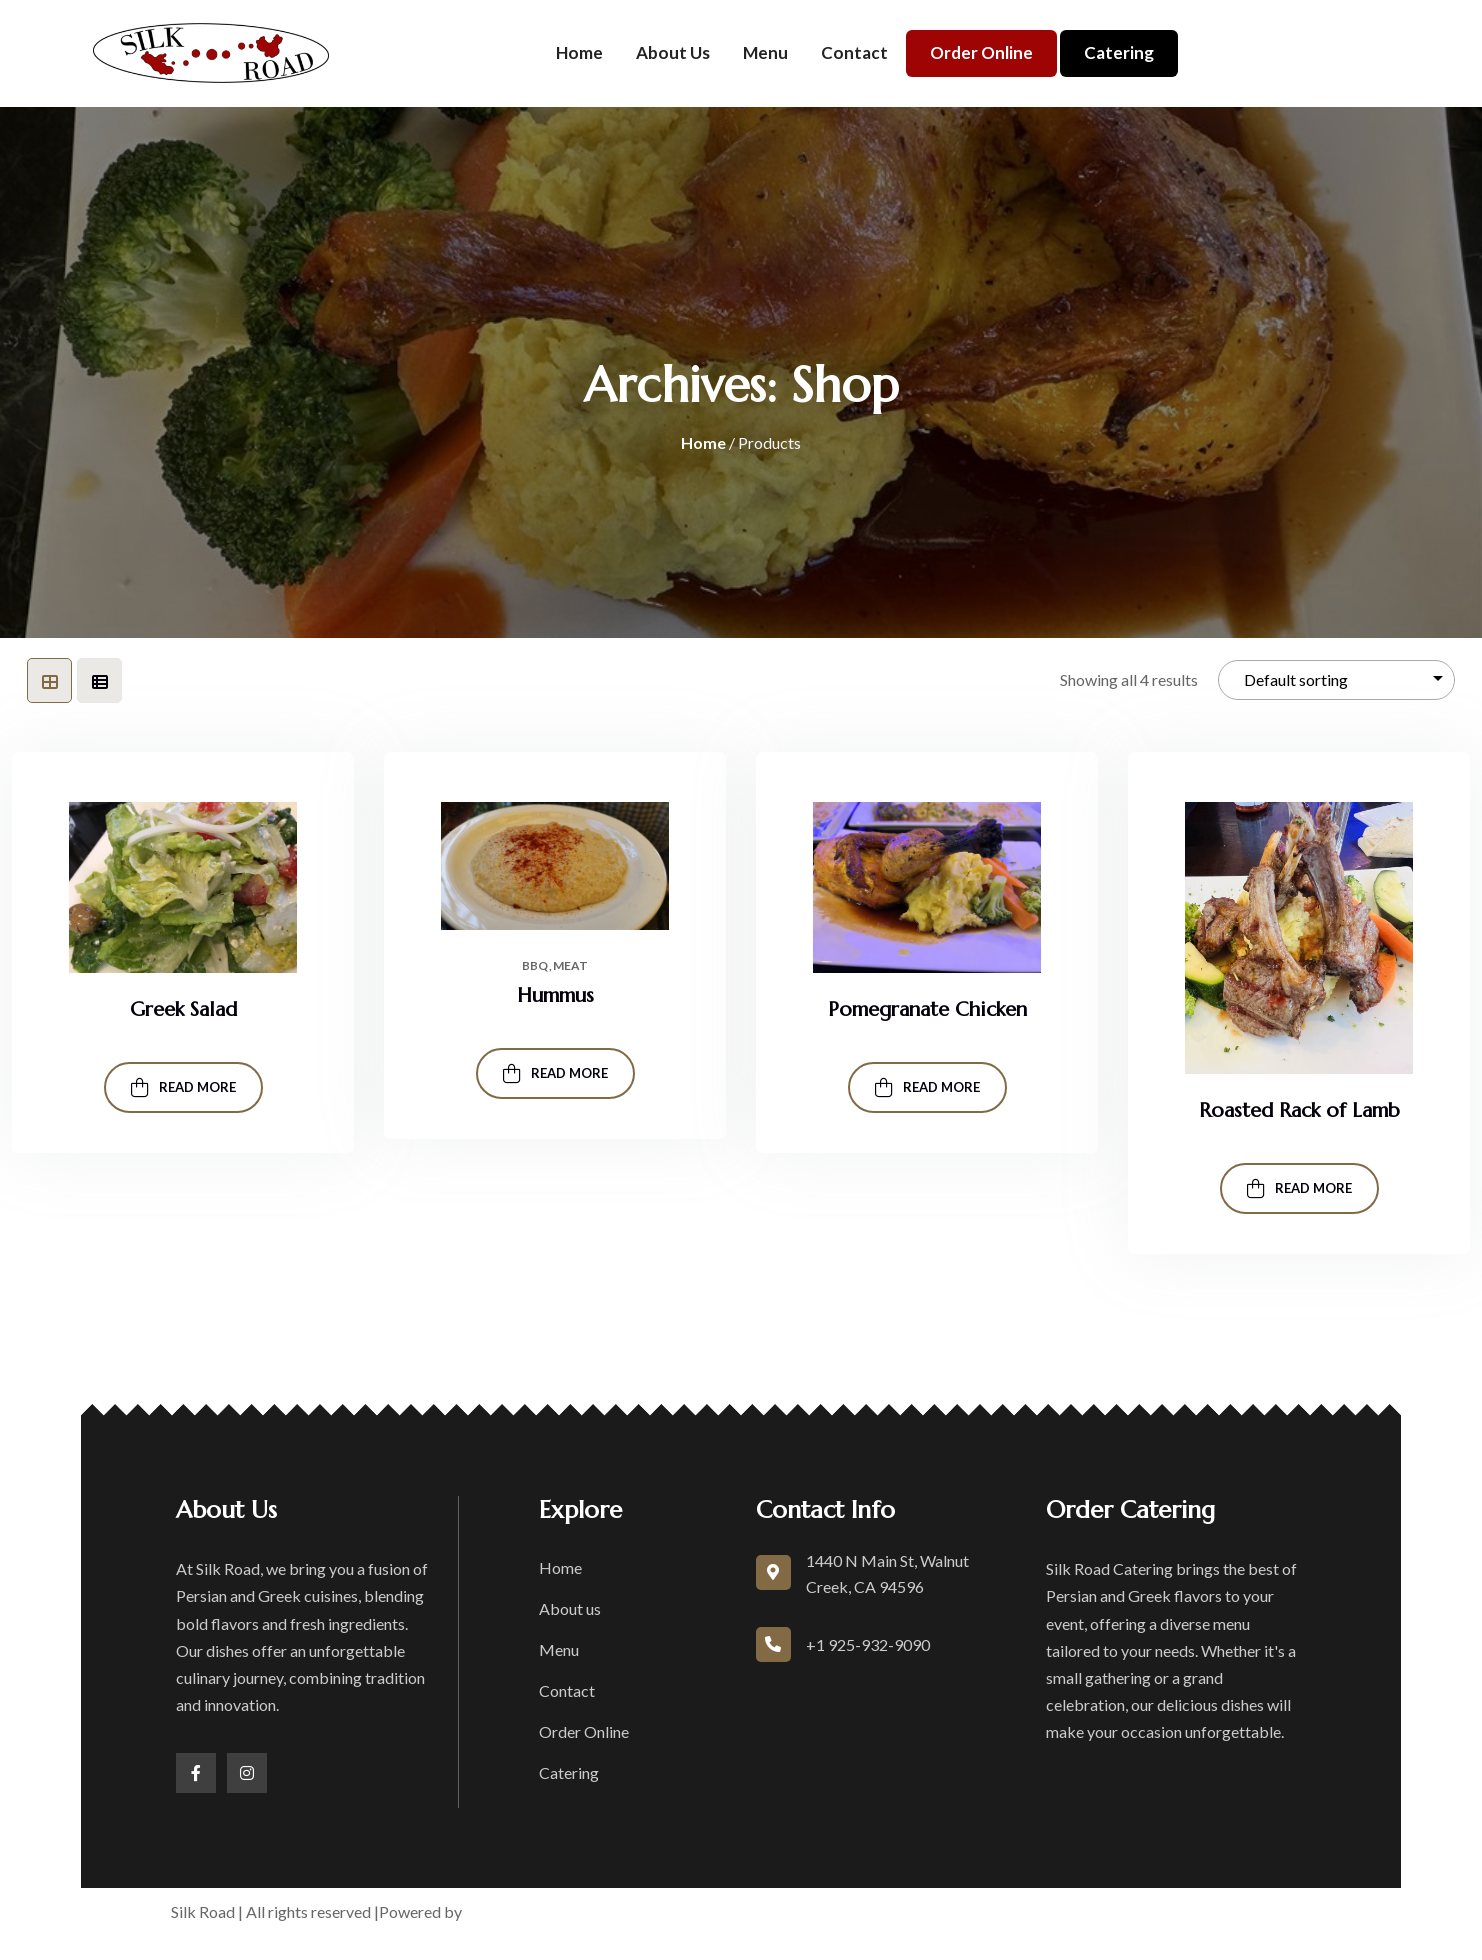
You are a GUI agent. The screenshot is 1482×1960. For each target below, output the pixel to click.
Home (579, 52)
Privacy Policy (940, 1911)
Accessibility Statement (1092, 1911)
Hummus (555, 995)
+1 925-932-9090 (868, 1644)
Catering (1119, 52)
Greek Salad (183, 1009)
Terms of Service (813, 1911)
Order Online (981, 52)
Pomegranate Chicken (927, 1009)
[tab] (49, 680)
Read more (183, 1088)
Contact (854, 52)
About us (673, 52)
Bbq (535, 966)
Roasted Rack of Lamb (1299, 1110)
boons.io (497, 1911)
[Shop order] (1336, 680)
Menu (765, 52)
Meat (570, 966)
